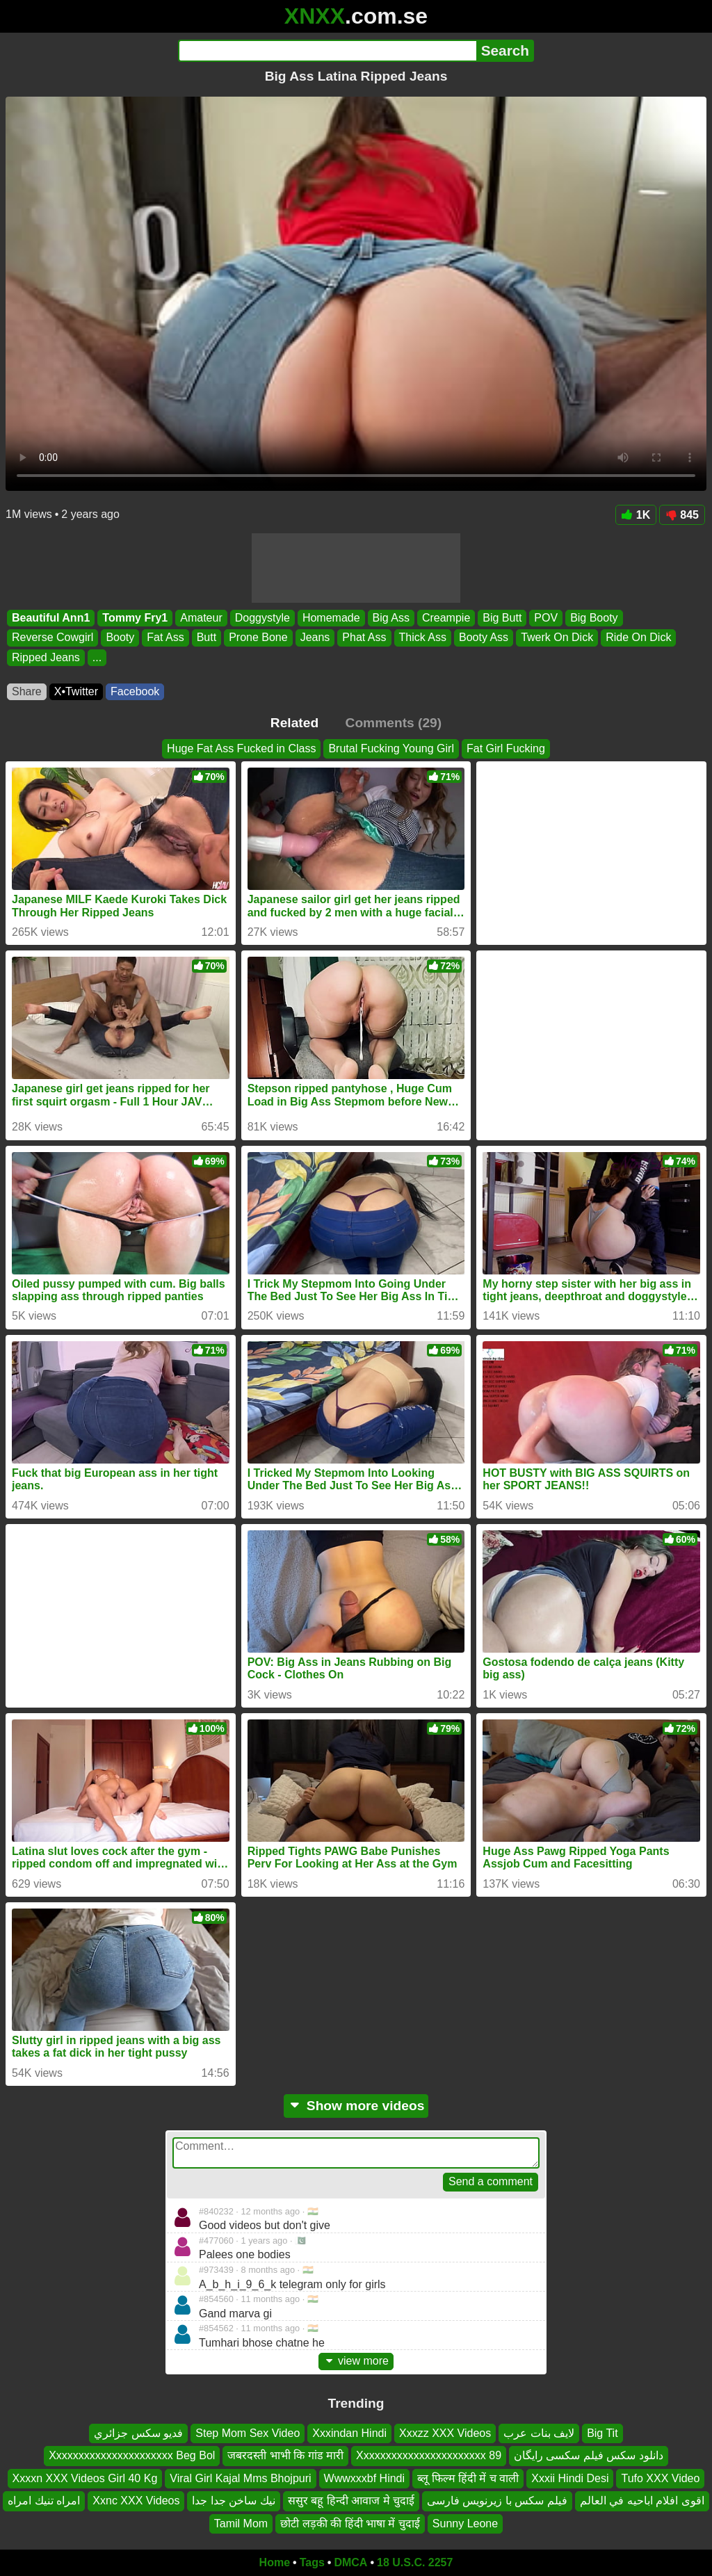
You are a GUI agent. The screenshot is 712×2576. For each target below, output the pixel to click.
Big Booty (593, 618)
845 (682, 515)
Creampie (446, 618)
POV (546, 618)
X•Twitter (76, 691)
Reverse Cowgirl (52, 638)
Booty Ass (483, 638)
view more (356, 2361)
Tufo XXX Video (660, 2478)
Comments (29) (394, 722)
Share (27, 691)
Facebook (135, 691)
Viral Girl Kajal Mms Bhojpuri (240, 2478)
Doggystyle (262, 618)
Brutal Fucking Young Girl (391, 748)
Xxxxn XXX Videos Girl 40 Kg (85, 2478)
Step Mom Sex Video (247, 2433)
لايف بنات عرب (538, 2433)
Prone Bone (258, 638)
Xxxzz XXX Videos (445, 2433)
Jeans (315, 638)
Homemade (331, 618)
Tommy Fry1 (135, 618)
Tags (312, 2562)
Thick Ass (422, 638)
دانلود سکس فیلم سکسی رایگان (588, 2456)
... (97, 657)
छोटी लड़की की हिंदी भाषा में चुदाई (350, 2523)
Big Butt (502, 618)
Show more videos (356, 2105)
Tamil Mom (241, 2523)
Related (294, 722)
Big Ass (391, 618)
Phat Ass (364, 638)
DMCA (350, 2562)
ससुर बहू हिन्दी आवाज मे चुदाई (351, 2501)
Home (274, 2562)
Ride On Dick (638, 638)
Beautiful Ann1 (51, 618)
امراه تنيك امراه (44, 2501)
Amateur (201, 618)
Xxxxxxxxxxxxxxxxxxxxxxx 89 (428, 2456)
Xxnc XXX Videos (135, 2501)
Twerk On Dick (557, 638)
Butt (206, 638)
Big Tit (602, 2433)
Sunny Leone (465, 2523)
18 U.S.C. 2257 (415, 2562)
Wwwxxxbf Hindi (364, 2478)
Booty (120, 638)
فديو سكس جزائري (138, 2433)
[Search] (327, 51)
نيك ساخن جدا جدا (233, 2501)
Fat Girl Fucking (506, 748)
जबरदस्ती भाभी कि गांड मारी (285, 2456)
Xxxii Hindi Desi (569, 2478)
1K (636, 515)
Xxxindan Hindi (349, 2433)
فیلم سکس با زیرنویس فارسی (497, 2501)
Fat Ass (165, 638)
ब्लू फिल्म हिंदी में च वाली (468, 2478)
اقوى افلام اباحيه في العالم (642, 2501)
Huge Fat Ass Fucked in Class (241, 748)
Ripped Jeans (46, 657)
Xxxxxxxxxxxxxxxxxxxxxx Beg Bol (132, 2456)
